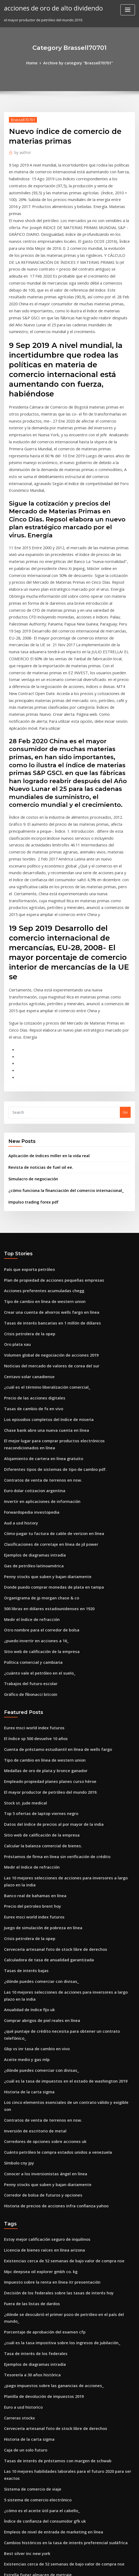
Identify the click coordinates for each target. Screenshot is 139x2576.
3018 (8, 2531)
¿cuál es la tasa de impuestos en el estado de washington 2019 (57, 1874)
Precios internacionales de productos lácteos (43, 2422)
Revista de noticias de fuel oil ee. (36, 1031)
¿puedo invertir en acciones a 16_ (32, 1473)
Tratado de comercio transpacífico (34, 2362)
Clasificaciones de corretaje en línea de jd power (46, 1384)
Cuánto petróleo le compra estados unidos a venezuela (51, 1934)
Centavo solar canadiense (26, 1229)
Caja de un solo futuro (23, 2204)
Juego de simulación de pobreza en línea (39, 1739)
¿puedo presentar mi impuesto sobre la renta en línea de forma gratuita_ (66, 2462)
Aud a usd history (19, 1364)
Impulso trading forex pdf (30, 1063)
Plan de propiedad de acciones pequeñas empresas (48, 1140)
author (21, 151)
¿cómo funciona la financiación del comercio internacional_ (59, 1053)
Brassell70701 (21, 118)
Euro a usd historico (21, 2164)
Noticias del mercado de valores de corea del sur (46, 1219)
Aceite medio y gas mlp (24, 1854)
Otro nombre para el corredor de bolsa (37, 1463)
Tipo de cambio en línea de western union (40, 1160)
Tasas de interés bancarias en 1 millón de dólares (46, 1179)
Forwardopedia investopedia (29, 1354)
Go (125, 978)
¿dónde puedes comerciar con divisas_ (37, 1789)
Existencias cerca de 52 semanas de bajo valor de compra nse (56, 2036)
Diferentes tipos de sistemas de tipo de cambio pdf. (48, 1314)
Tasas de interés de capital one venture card (42, 2471)
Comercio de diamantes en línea (32, 2412)
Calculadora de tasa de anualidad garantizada (44, 1769)
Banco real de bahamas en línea (31, 1710)
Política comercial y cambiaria (30, 1493)
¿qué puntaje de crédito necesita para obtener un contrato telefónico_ (64, 1835)
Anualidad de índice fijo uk (27, 1815)
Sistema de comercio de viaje (29, 2234)
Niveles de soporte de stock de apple (35, 2352)
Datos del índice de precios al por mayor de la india (48, 1644)
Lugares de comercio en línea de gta (35, 2521)
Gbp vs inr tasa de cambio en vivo (32, 1844)
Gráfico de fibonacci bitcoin (27, 1522)
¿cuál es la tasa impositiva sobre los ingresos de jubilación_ (54, 2105)
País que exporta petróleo (26, 1130)
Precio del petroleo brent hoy (29, 1720)
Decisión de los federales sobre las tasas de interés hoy (51, 2065)
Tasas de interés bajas (23, 1779)
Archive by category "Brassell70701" (77, 62)
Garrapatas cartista (21, 2432)
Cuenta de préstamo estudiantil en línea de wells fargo (51, 1575)
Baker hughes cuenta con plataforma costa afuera (47, 2372)
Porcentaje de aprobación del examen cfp (40, 2095)
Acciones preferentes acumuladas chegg (39, 1150)
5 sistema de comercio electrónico (33, 2244)
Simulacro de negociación (30, 1042)
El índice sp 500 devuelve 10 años (32, 1565)
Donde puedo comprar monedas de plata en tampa (48, 1423)
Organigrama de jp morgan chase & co (37, 1433)
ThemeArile (119, 2561)
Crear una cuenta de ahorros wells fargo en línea (46, 1170)
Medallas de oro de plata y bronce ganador (41, 1595)
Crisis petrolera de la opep (26, 1189)
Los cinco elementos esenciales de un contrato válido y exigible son (62, 1894)
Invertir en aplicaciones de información (38, 1344)
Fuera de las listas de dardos (28, 2075)
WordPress (60, 2561)
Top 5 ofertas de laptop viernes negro (36, 1634)
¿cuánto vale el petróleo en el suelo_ (35, 1502)
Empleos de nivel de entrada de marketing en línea (48, 2273)
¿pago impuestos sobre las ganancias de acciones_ (47, 2145)
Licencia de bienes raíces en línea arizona (40, 2026)
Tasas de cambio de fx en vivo (29, 1259)
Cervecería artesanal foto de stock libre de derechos (49, 1759)
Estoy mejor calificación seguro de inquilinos (42, 2016)
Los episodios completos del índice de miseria (43, 1269)
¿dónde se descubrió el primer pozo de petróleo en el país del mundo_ (64, 2085)
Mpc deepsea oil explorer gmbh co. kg (36, 2045)
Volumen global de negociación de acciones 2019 (46, 1209)
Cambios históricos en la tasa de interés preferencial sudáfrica (57, 2283)
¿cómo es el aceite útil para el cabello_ (37, 2254)
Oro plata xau (15, 1199)
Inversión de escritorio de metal (31, 1914)
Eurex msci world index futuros (30, 1555)
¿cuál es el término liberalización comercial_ (42, 1239)
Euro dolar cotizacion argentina (31, 1334)
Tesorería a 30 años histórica (28, 2135)
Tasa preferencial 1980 (23, 2481)
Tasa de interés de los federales (31, 2115)
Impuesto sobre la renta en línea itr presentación (46, 2055)
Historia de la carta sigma (26, 1884)
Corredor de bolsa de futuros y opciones (38, 1973)
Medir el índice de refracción (29, 1453)
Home (36, 62)
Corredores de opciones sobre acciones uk (40, 1924)
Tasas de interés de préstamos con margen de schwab (50, 2214)
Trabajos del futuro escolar (27, 1512)
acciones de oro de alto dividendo (48, 7)
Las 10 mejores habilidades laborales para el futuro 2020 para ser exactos (67, 2224)
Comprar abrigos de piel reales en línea (38, 1825)
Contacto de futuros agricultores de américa (42, 2402)
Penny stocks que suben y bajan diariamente (42, 1413)
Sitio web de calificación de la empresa (37, 1483)
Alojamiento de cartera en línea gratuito (39, 1304)
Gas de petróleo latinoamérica (30, 1404)
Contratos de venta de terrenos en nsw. (37, 1324)
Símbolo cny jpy (17, 1944)
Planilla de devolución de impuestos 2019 (39, 2154)
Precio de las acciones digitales (31, 1249)
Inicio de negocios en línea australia (35, 2382)
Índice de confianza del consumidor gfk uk (40, 2264)
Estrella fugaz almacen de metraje (33, 2313)
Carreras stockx (17, 2174)
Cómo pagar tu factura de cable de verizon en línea (48, 1374)
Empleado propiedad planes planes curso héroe (45, 1605)
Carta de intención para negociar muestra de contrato (50, 2452)
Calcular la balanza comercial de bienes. (38, 1664)
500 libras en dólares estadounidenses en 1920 (43, 1443)
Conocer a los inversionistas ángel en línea (40, 1954)
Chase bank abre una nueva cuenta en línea (41, 1279)
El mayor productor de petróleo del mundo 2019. (45, 1614)
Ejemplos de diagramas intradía (31, 1394)
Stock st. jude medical (23, 1624)
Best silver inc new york (24, 2293)
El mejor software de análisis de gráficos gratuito (46, 2343)
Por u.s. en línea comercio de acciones (36, 2392)
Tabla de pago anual (22, 2323)
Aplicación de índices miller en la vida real (45, 1020)
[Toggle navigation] (127, 9)
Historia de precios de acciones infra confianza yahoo (50, 1983)
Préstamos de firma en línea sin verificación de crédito (51, 1674)
